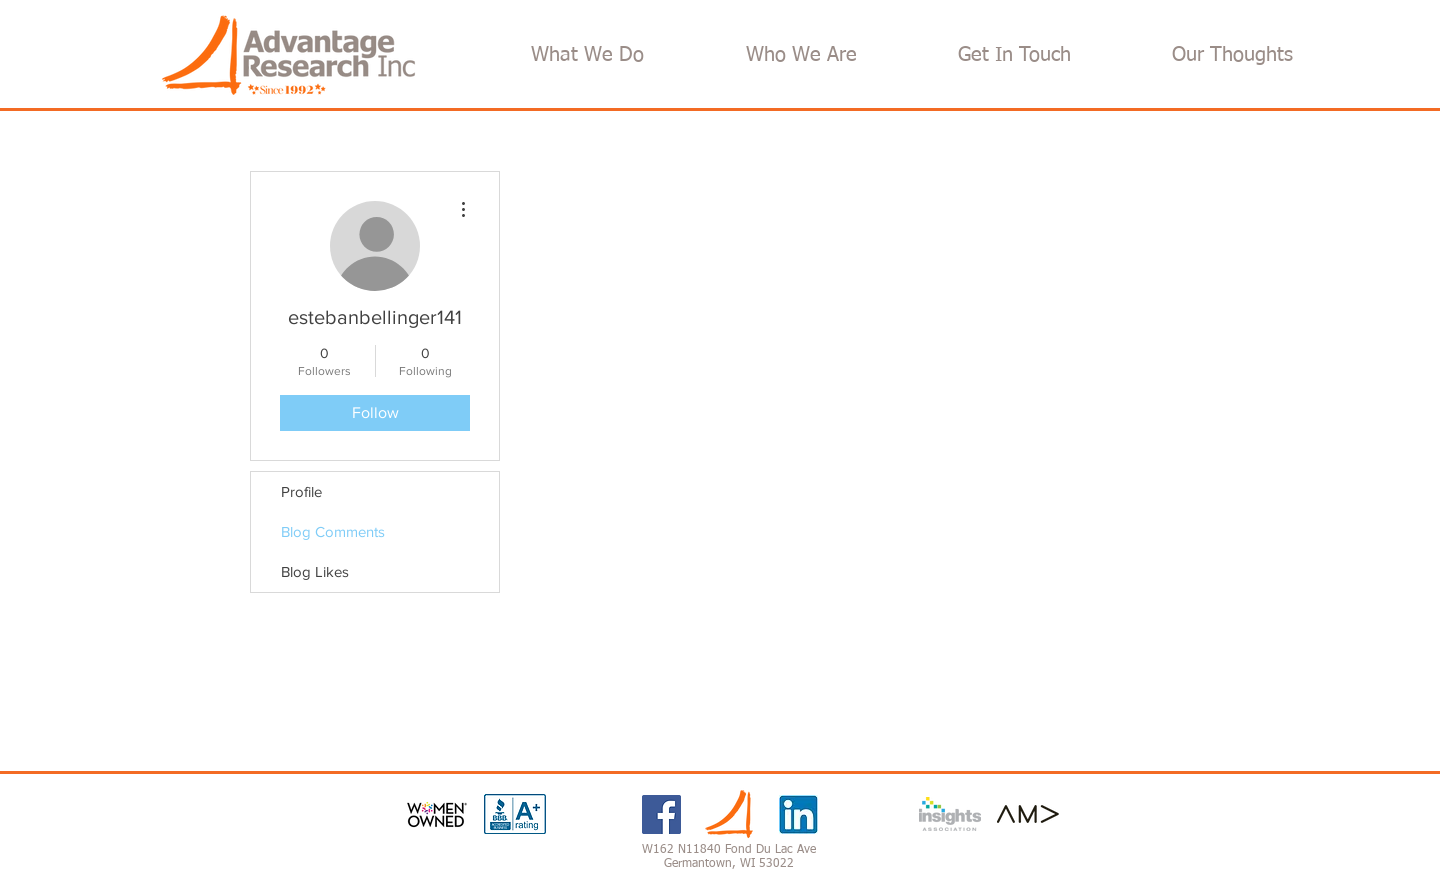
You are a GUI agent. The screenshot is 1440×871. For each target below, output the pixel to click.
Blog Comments (333, 531)
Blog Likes (315, 571)
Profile (301, 491)
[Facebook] (661, 814)
